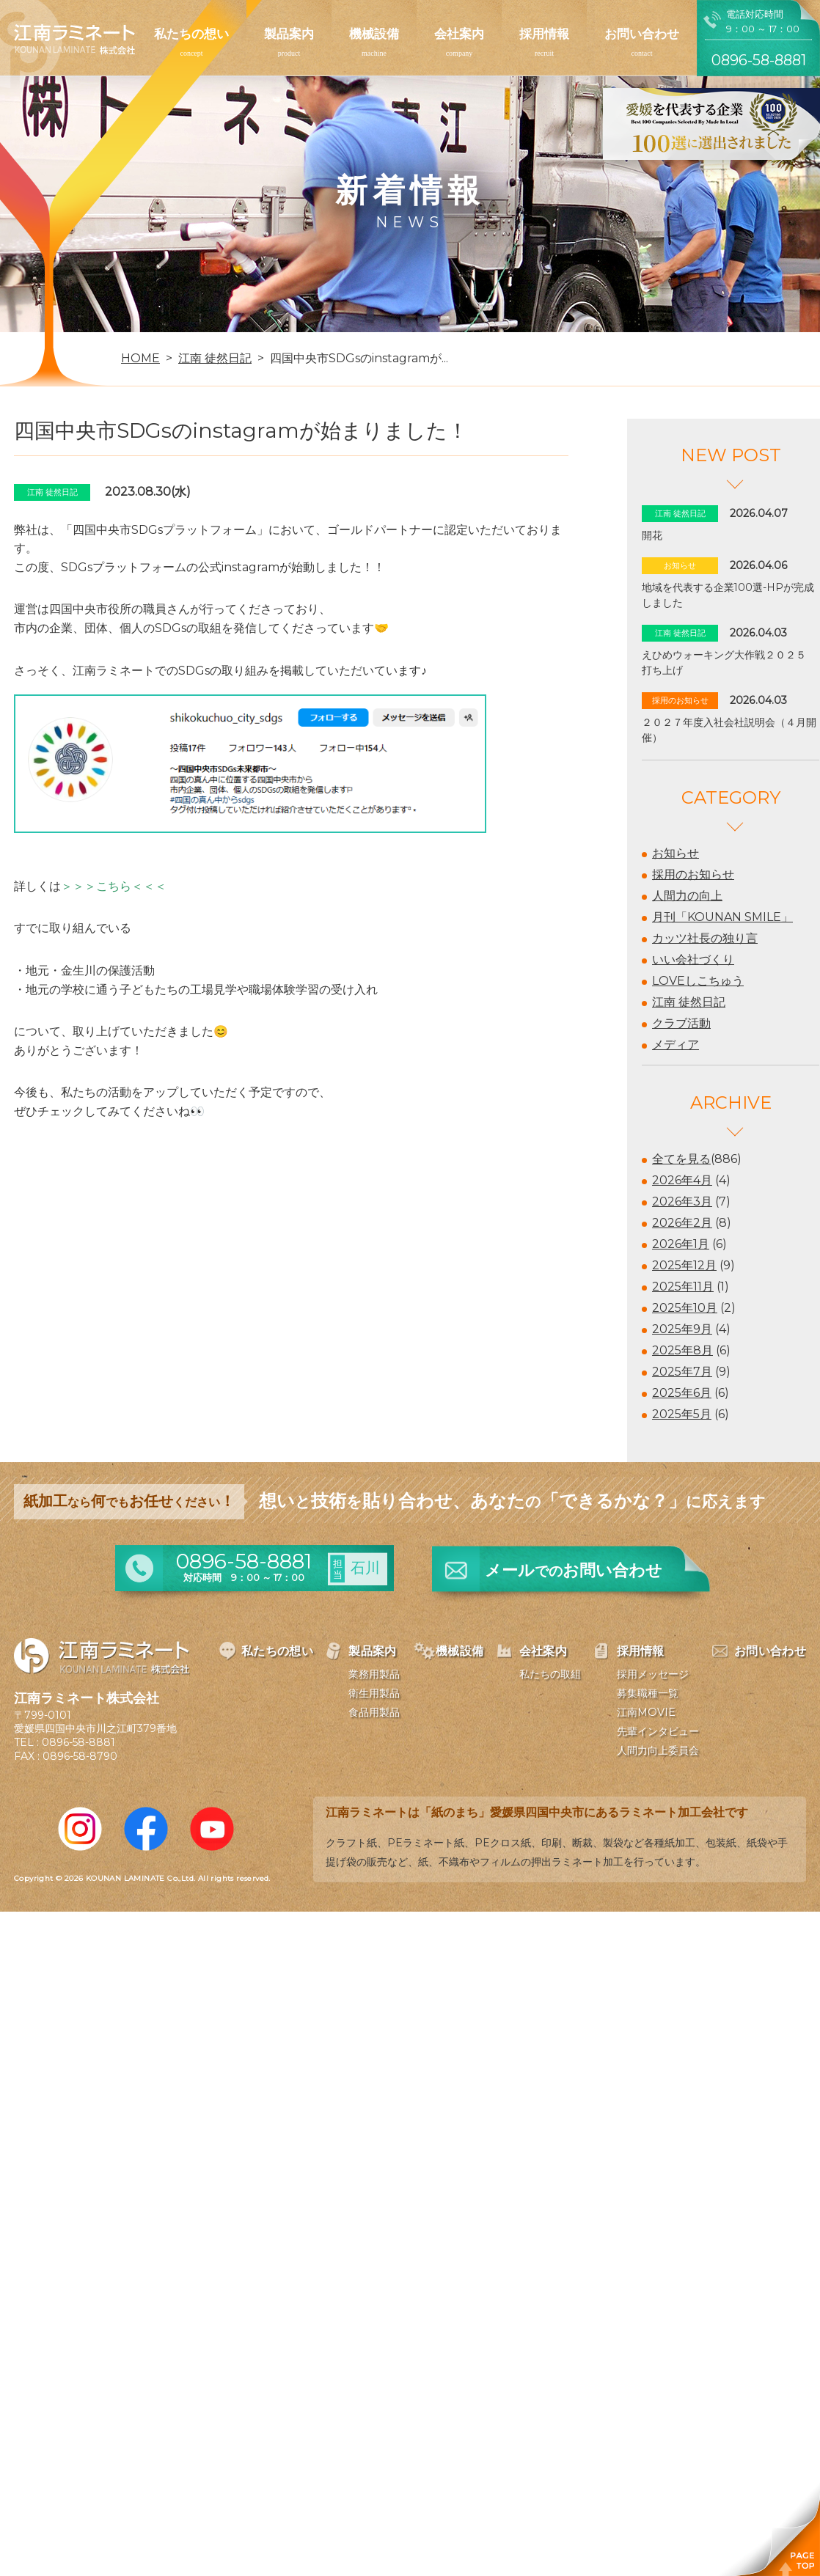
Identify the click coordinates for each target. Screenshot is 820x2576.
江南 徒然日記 (688, 1002)
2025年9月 (682, 1329)
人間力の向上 (687, 896)
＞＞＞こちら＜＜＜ (113, 886)
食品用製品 (374, 1712)
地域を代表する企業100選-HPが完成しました (728, 595)
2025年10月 (684, 1308)
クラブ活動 (681, 1023)
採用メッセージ (653, 1674)
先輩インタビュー (658, 1731)
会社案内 (459, 33)
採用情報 (544, 33)
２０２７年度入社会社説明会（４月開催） (729, 730)
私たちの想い (191, 33)
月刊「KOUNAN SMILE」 (722, 917)
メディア (675, 1045)
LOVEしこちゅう (698, 981)
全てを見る (681, 1159)
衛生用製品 (374, 1693)
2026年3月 (682, 1201)
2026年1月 (680, 1244)
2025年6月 (681, 1393)
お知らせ (675, 853)
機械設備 (374, 33)
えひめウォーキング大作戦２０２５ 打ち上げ (729, 662)
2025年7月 (682, 1372)
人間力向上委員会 (658, 1750)
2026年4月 (682, 1180)
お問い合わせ (641, 33)
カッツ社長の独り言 (705, 938)
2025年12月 (684, 1265)
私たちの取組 (550, 1674)
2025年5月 (681, 1414)
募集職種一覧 (647, 1693)
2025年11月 (683, 1286)
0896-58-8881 (78, 1742)
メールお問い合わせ (573, 1570)
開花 (652, 535)
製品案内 (289, 33)
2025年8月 (682, 1350)
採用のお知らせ (693, 874)
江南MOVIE (646, 1712)
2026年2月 (682, 1223)
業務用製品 (374, 1674)
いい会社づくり (693, 959)
